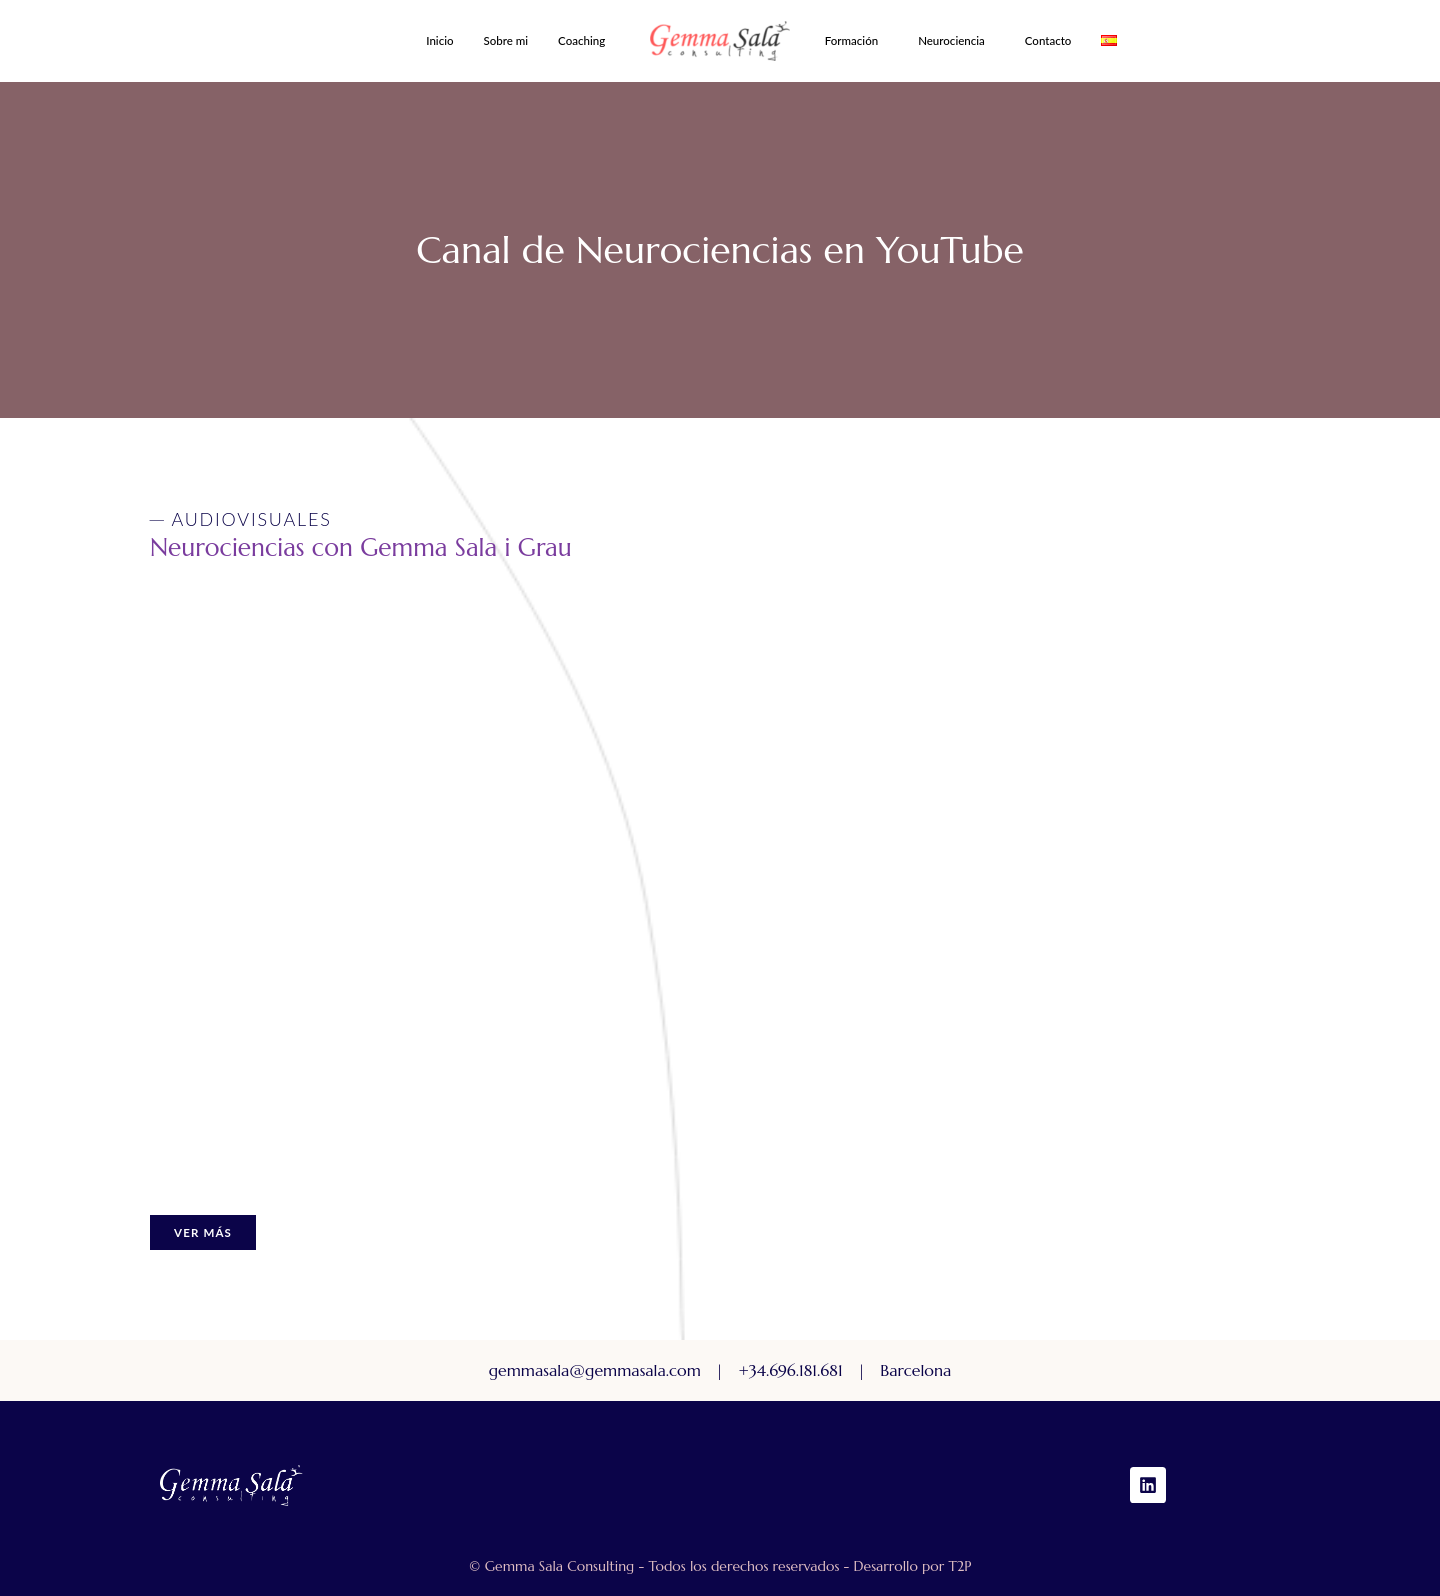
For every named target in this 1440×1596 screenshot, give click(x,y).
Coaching (581, 40)
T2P (959, 1566)
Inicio (439, 40)
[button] (586, 41)
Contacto (1048, 40)
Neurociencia (951, 40)
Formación (851, 40)
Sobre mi (506, 40)
